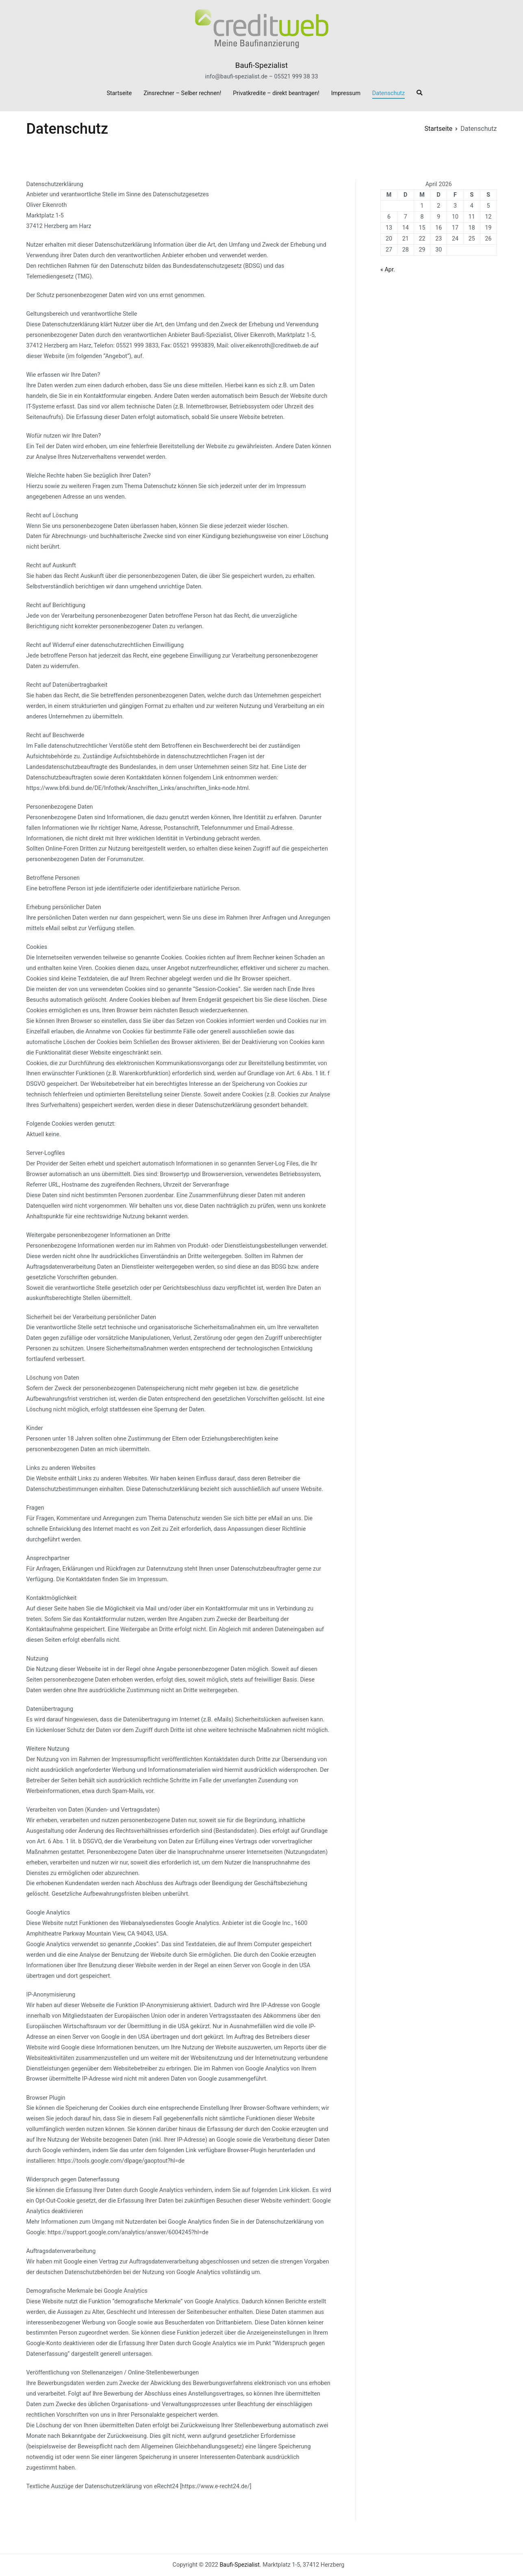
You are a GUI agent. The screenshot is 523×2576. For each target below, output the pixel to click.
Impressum (345, 93)
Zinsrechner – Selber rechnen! (182, 93)
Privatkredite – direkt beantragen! (276, 93)
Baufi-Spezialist (261, 65)
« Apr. (387, 269)
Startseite (119, 93)
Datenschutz (388, 93)
